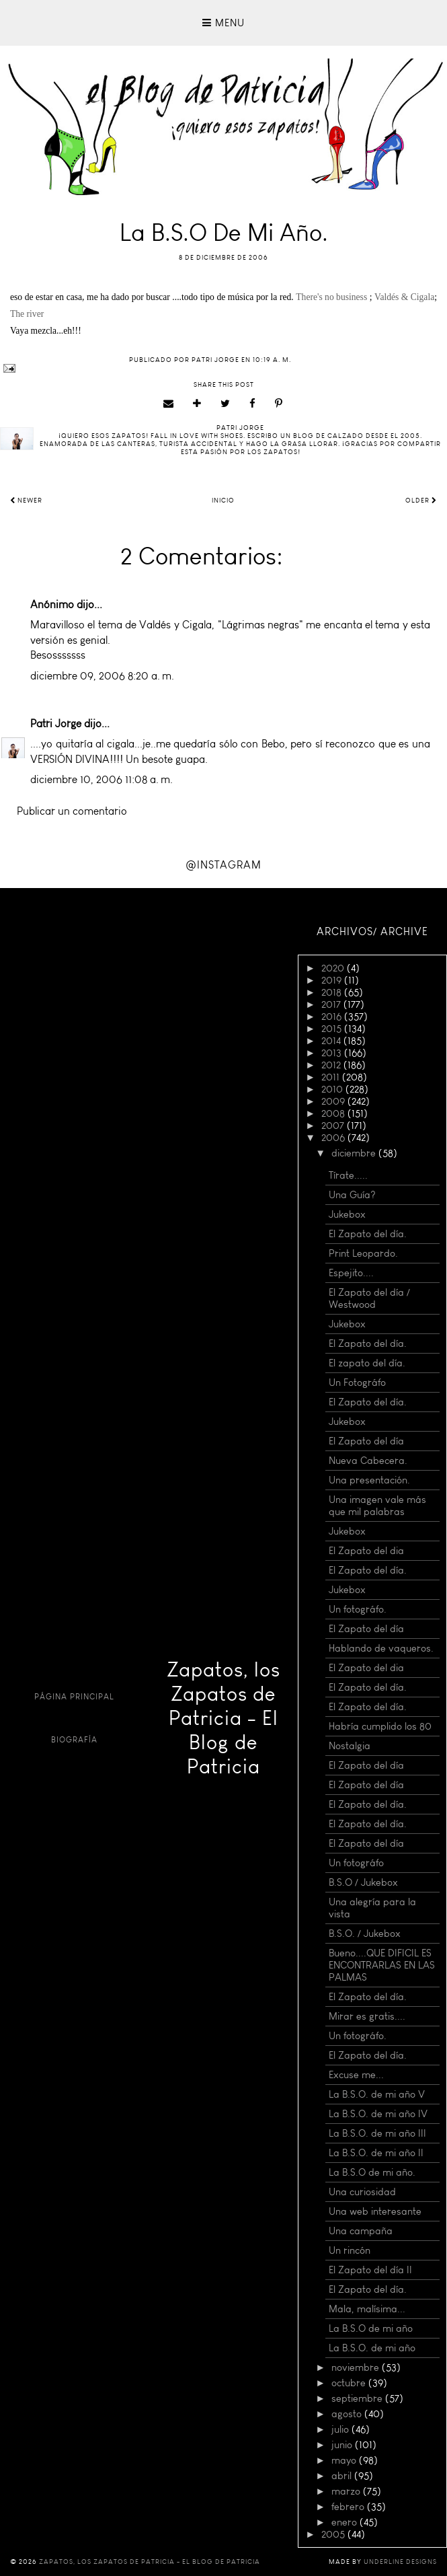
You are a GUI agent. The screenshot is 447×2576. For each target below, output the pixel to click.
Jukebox (347, 1214)
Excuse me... (356, 2075)
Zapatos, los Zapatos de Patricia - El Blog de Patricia (223, 1718)
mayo (345, 2460)
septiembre (358, 2398)
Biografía (74, 1739)
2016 (332, 1016)
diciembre (354, 1153)
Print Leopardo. (363, 1253)
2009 (334, 1101)
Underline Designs (400, 2562)
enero (345, 2522)
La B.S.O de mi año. (372, 2172)
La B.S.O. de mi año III (377, 2133)
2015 (332, 1029)
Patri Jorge (55, 723)
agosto (347, 2414)
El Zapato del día (366, 1441)
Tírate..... (348, 1175)
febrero (349, 2507)
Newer (26, 500)
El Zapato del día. (368, 1234)
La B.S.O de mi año (371, 2328)
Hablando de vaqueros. (381, 1648)
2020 (334, 968)
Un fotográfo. (358, 1609)
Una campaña (361, 2231)
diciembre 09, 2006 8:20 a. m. (102, 675)
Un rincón (349, 2250)
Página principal (74, 1696)
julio (341, 2429)
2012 (332, 1065)
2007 (334, 1125)
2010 (333, 1089)
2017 (332, 1004)
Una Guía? (352, 1195)
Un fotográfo (356, 1863)
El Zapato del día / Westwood (369, 1298)
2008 (334, 1113)
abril (342, 2476)
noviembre (356, 2367)
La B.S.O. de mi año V (377, 2094)
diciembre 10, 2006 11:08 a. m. (101, 779)
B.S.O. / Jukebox (365, 1933)
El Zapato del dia (366, 1551)
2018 (332, 992)
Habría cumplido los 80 (380, 1726)
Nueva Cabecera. (368, 1461)
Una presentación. (369, 1480)
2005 (334, 2534)
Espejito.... (351, 1273)
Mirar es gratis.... (367, 2016)
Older (421, 500)
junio (343, 2445)
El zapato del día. (367, 1363)
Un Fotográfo (357, 1382)
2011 (331, 1077)
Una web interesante (375, 2211)
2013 (332, 1053)
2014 (332, 1041)
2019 (332, 980)
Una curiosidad (362, 2192)
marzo (347, 2491)
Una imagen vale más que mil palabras (377, 1506)
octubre (349, 2383)
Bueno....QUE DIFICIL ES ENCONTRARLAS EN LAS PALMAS (382, 1965)
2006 (334, 1138)
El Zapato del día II (370, 2270)
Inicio (223, 500)
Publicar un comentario (72, 811)
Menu (223, 23)
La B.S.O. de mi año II (376, 2153)
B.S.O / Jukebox (363, 1882)
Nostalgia (349, 1746)
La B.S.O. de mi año (372, 2348)
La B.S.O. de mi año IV (378, 2114)
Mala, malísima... (367, 2309)
